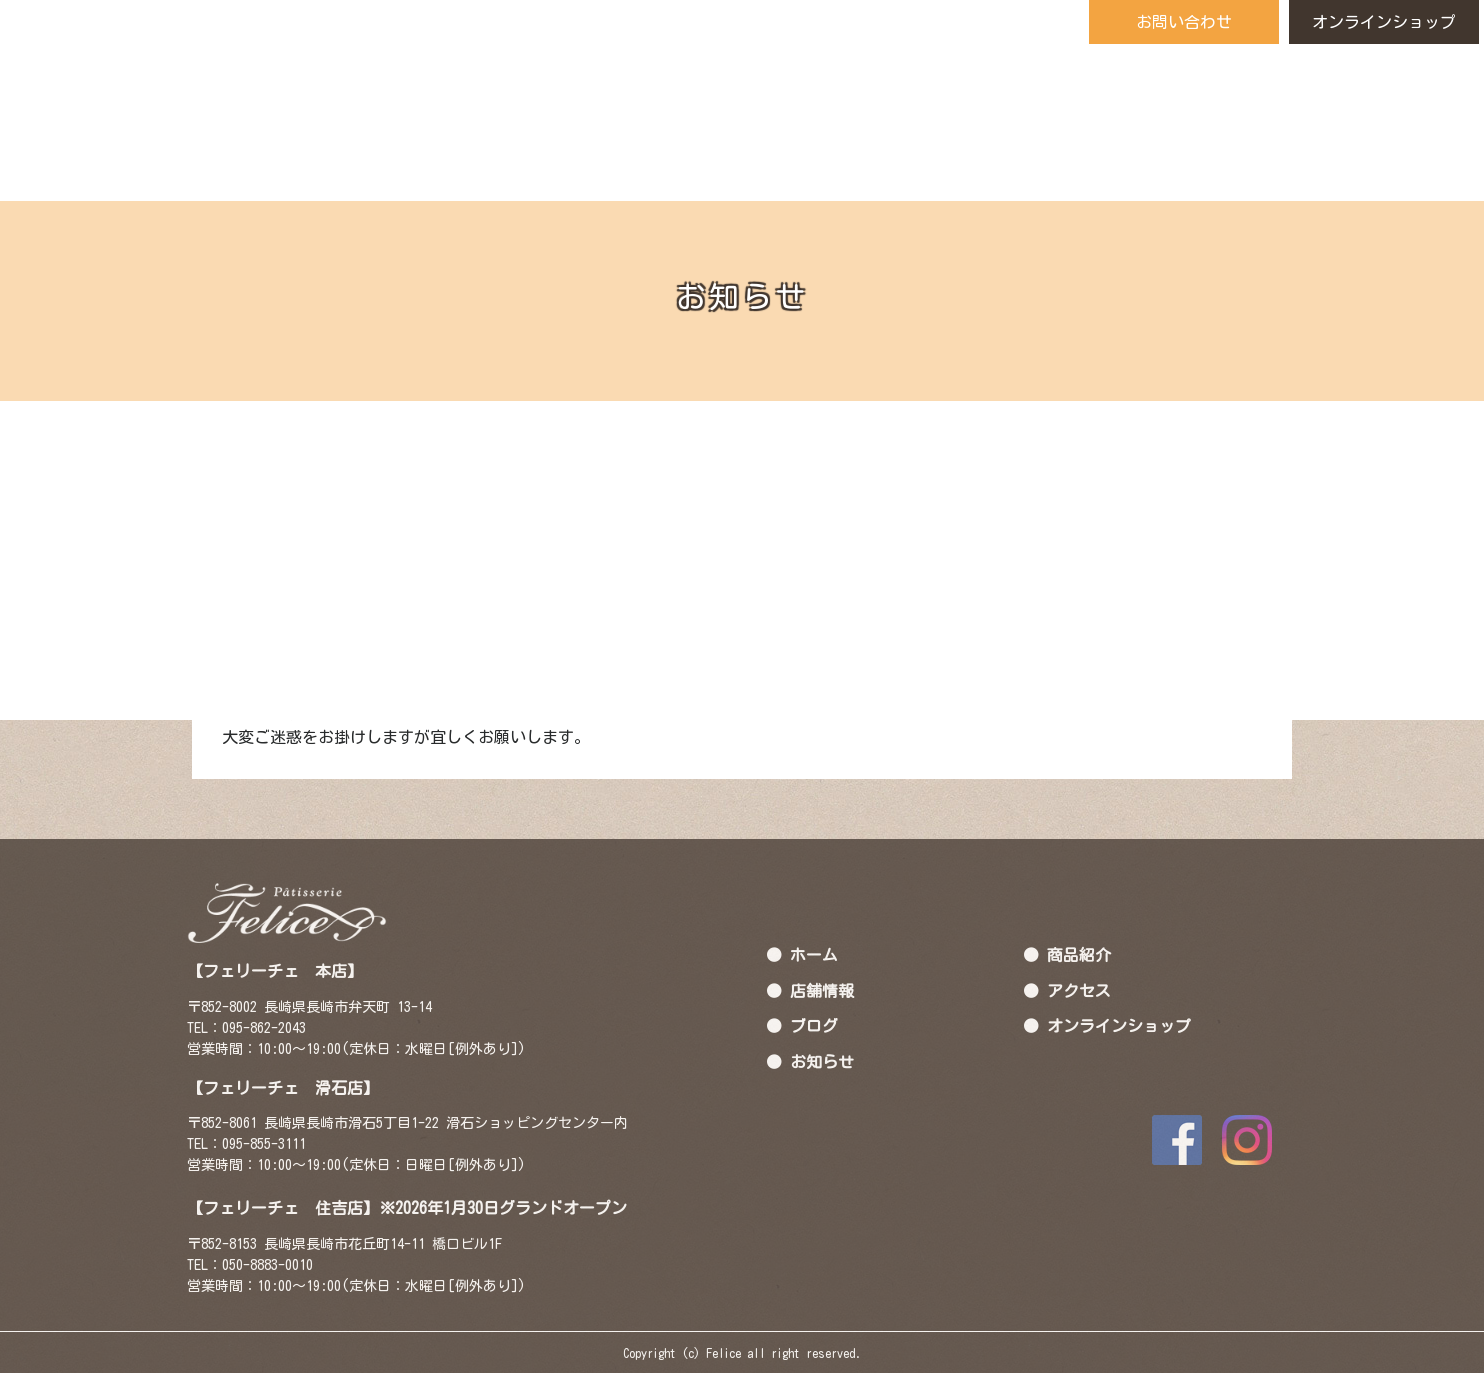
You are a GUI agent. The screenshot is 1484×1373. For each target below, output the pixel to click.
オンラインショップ (1384, 22)
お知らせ (822, 1061)
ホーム (814, 954)
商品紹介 (1079, 954)
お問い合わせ (1184, 22)
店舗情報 (822, 990)
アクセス (1079, 990)
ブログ (814, 1025)
